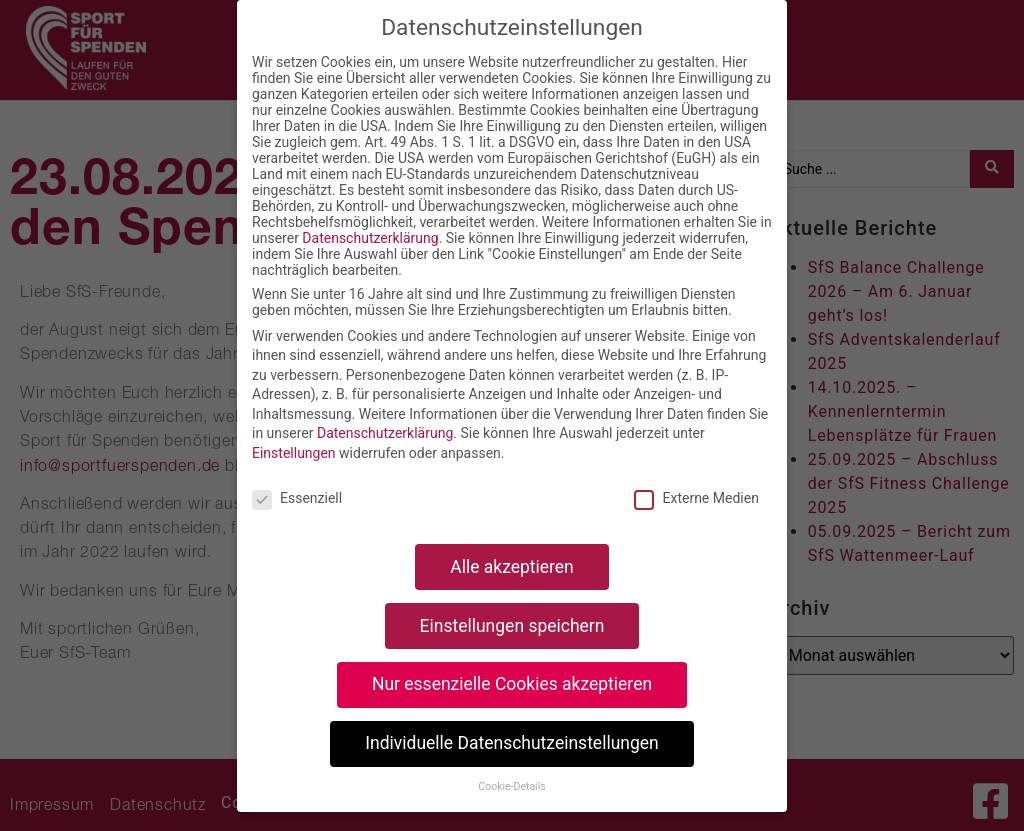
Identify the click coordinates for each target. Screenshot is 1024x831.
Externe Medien (696, 498)
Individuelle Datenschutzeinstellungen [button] (511, 743)
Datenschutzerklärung (370, 238)
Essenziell (297, 498)
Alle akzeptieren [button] (512, 567)
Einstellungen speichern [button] (512, 626)
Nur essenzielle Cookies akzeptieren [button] (512, 684)
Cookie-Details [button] (511, 786)
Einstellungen (294, 453)
